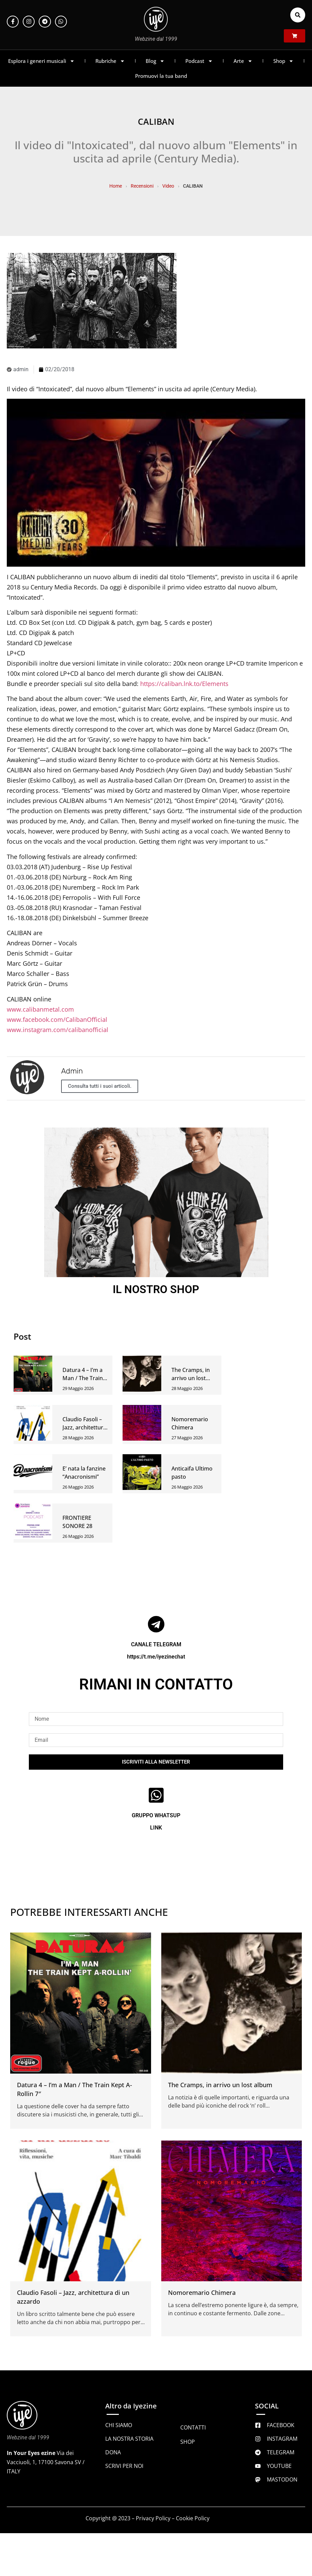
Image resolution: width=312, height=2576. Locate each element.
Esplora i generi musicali (41, 61)
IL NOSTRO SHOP (156, 1289)
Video (168, 186)
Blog (155, 61)
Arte (243, 61)
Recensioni (142, 186)
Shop (283, 61)
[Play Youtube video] (156, 483)
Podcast (199, 61)
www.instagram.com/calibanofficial (57, 1030)
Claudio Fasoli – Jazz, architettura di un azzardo (84, 1427)
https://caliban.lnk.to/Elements (184, 684)
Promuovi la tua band (161, 75)
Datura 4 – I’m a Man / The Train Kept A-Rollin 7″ (82, 1378)
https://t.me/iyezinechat (156, 1656)
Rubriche (110, 61)
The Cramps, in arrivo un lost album (190, 1378)
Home (115, 186)
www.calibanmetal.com (40, 1009)
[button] (297, 14)
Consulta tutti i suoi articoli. (99, 1086)
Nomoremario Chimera (202, 2292)
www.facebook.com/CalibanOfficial (57, 1019)
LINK (156, 1827)
